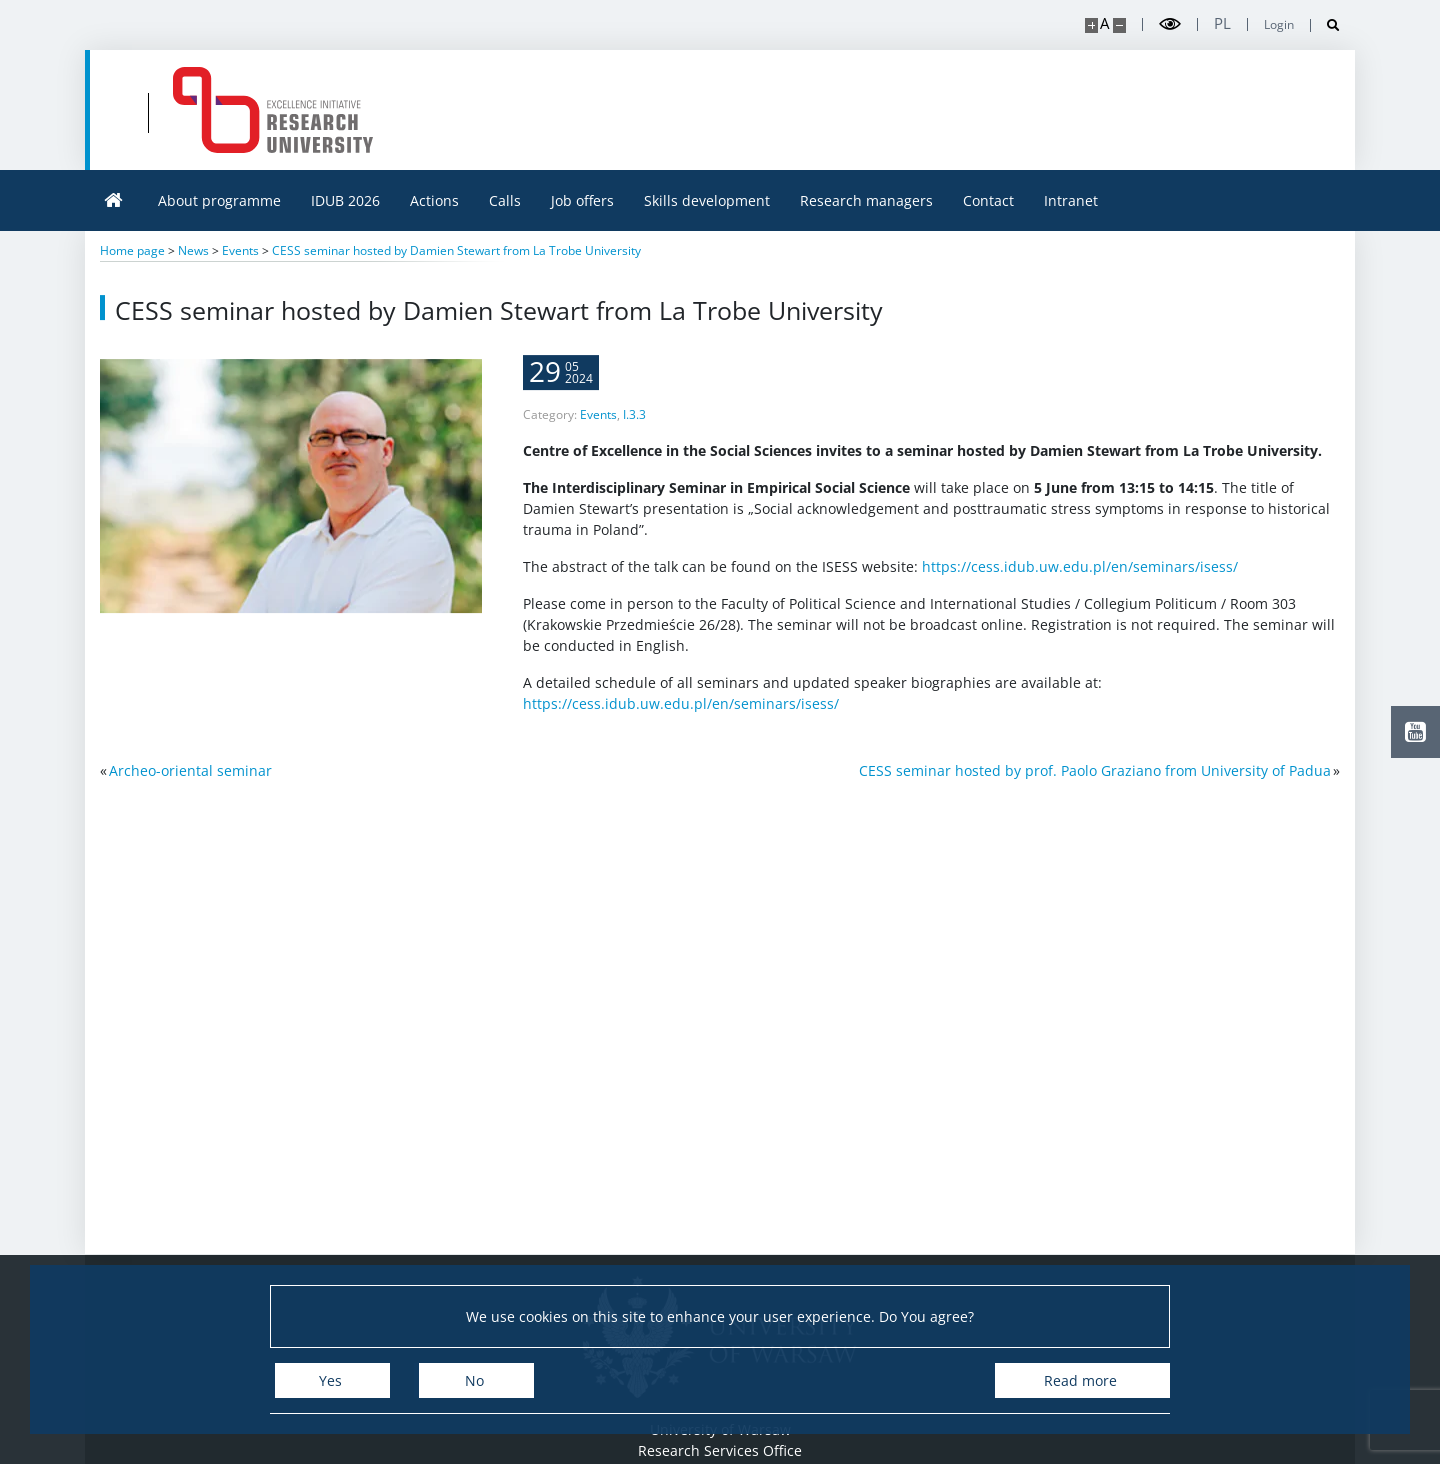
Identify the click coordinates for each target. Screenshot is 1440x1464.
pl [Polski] (1222, 23)
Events (598, 437)
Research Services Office (720, 1450)
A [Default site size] (1104, 23)
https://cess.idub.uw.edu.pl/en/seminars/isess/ (1080, 589)
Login (1279, 25)
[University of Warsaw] (242, 110)
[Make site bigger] (1091, 25)
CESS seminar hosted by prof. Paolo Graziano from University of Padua (1095, 770)
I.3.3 (634, 437)
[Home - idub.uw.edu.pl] (508, 110)
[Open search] (1325, 25)
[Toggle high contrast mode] (1170, 24)
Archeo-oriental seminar (190, 770)
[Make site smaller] (1119, 25)
